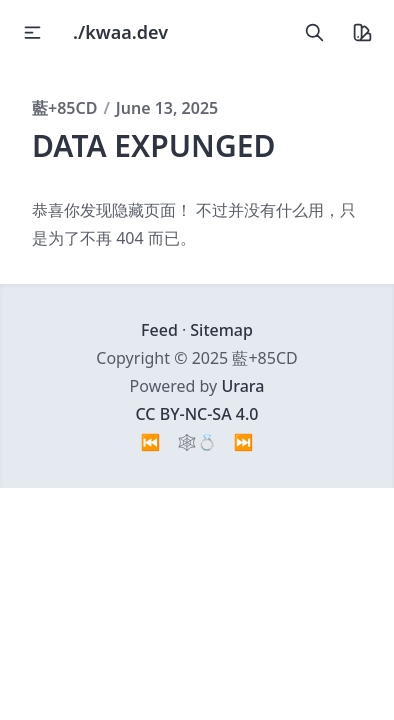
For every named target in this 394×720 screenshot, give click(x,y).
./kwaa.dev (120, 32)
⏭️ (244, 442)
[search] (314, 32)
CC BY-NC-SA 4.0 (197, 414)
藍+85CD (64, 108)
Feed (159, 330)
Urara (242, 386)
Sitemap (221, 330)
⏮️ (151, 442)
